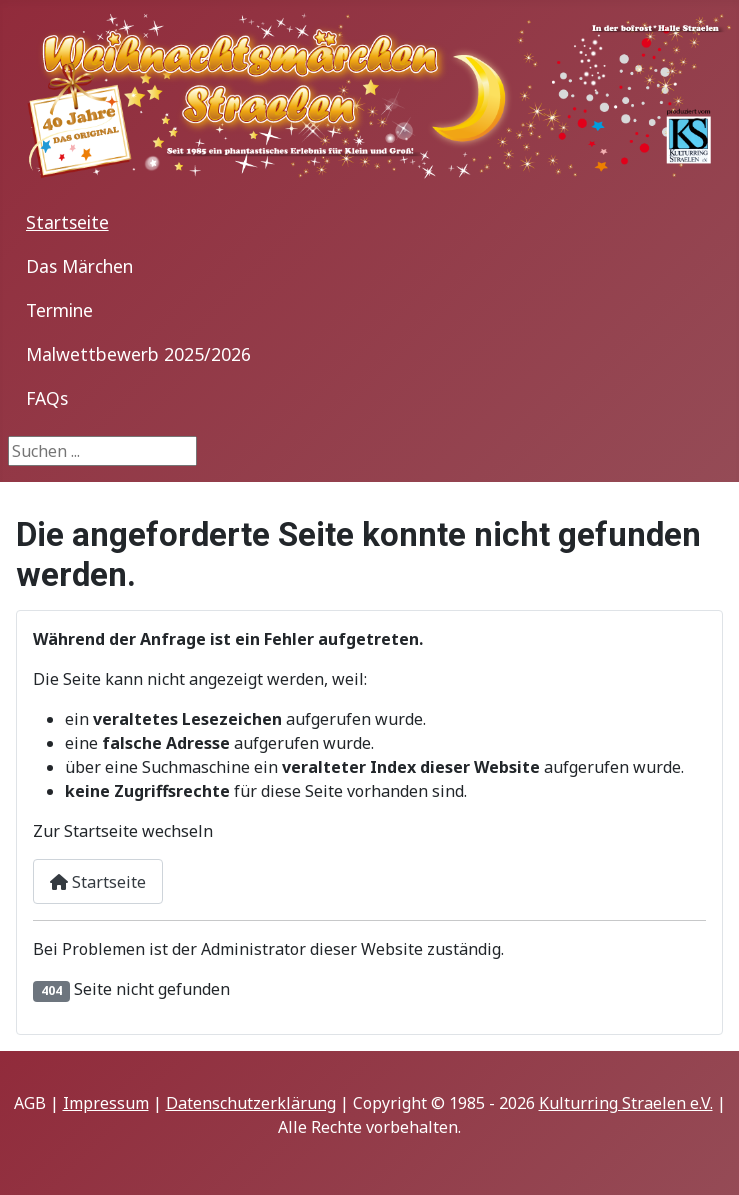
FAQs (47, 398)
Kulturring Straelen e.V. (626, 1103)
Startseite (67, 222)
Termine (59, 310)
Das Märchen (79, 266)
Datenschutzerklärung (251, 1103)
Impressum (106, 1103)
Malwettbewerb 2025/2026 (138, 354)
